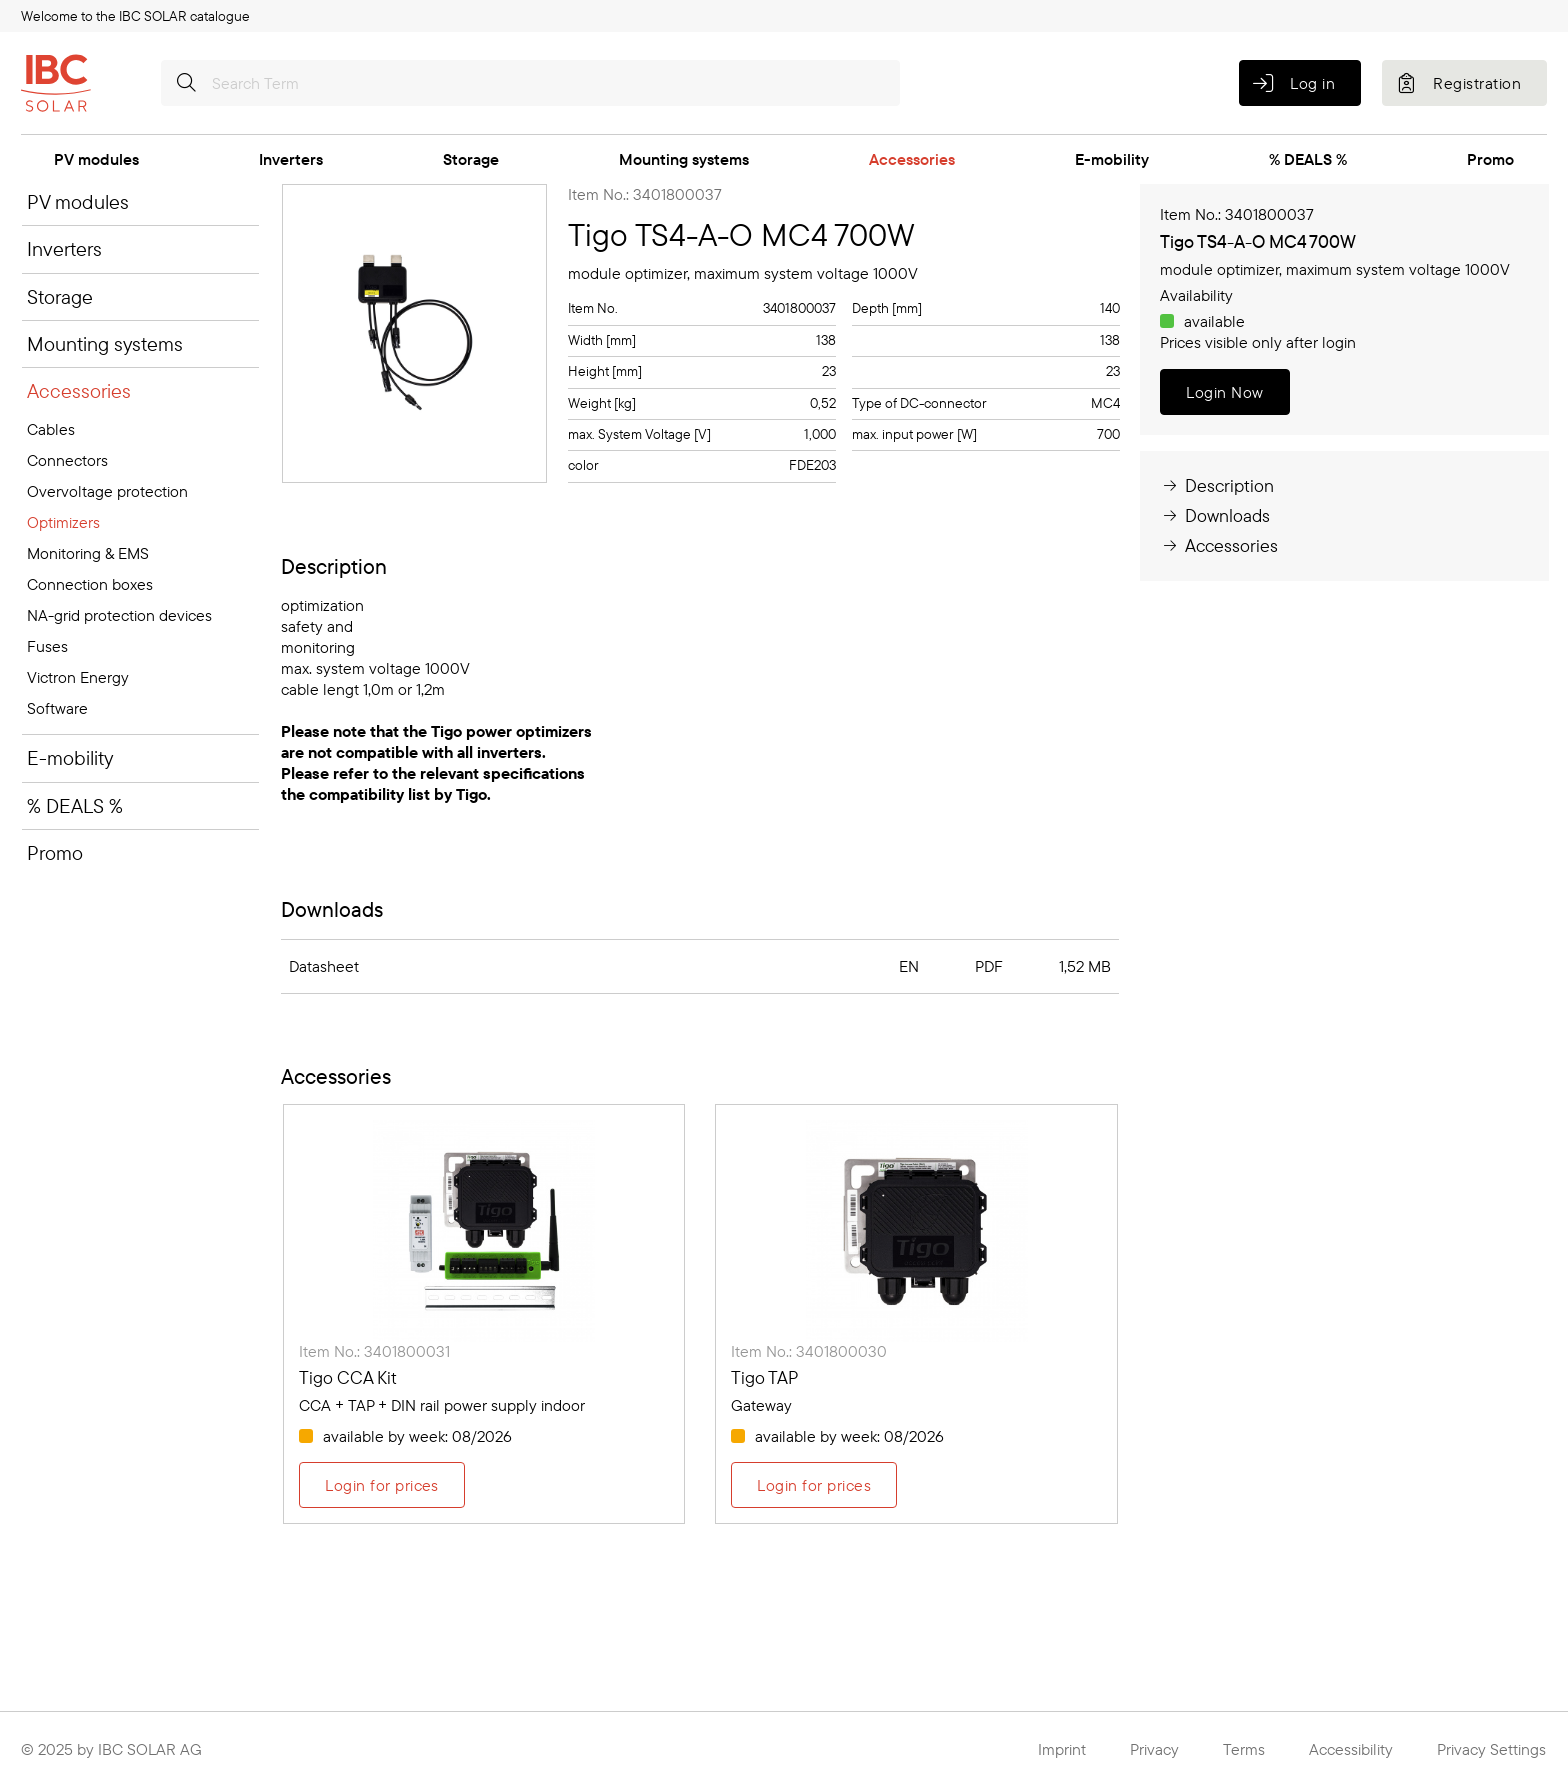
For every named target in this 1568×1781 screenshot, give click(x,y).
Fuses (47, 646)
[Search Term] (530, 83)
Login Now (1224, 392)
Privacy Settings (1491, 1749)
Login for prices (382, 1485)
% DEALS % (1308, 159)
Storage (471, 159)
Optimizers (63, 522)
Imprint (1062, 1749)
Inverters (291, 159)
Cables (51, 429)
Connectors (67, 460)
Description (1217, 485)
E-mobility (1112, 159)
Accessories (912, 159)
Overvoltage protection (107, 491)
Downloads (1215, 515)
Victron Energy (78, 677)
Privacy (1154, 1749)
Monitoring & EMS (88, 553)
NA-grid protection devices (119, 615)
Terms (1244, 1749)
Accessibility (1351, 1749)
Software (57, 708)
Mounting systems (684, 159)
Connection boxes (90, 584)
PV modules (96, 159)
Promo (1490, 159)
